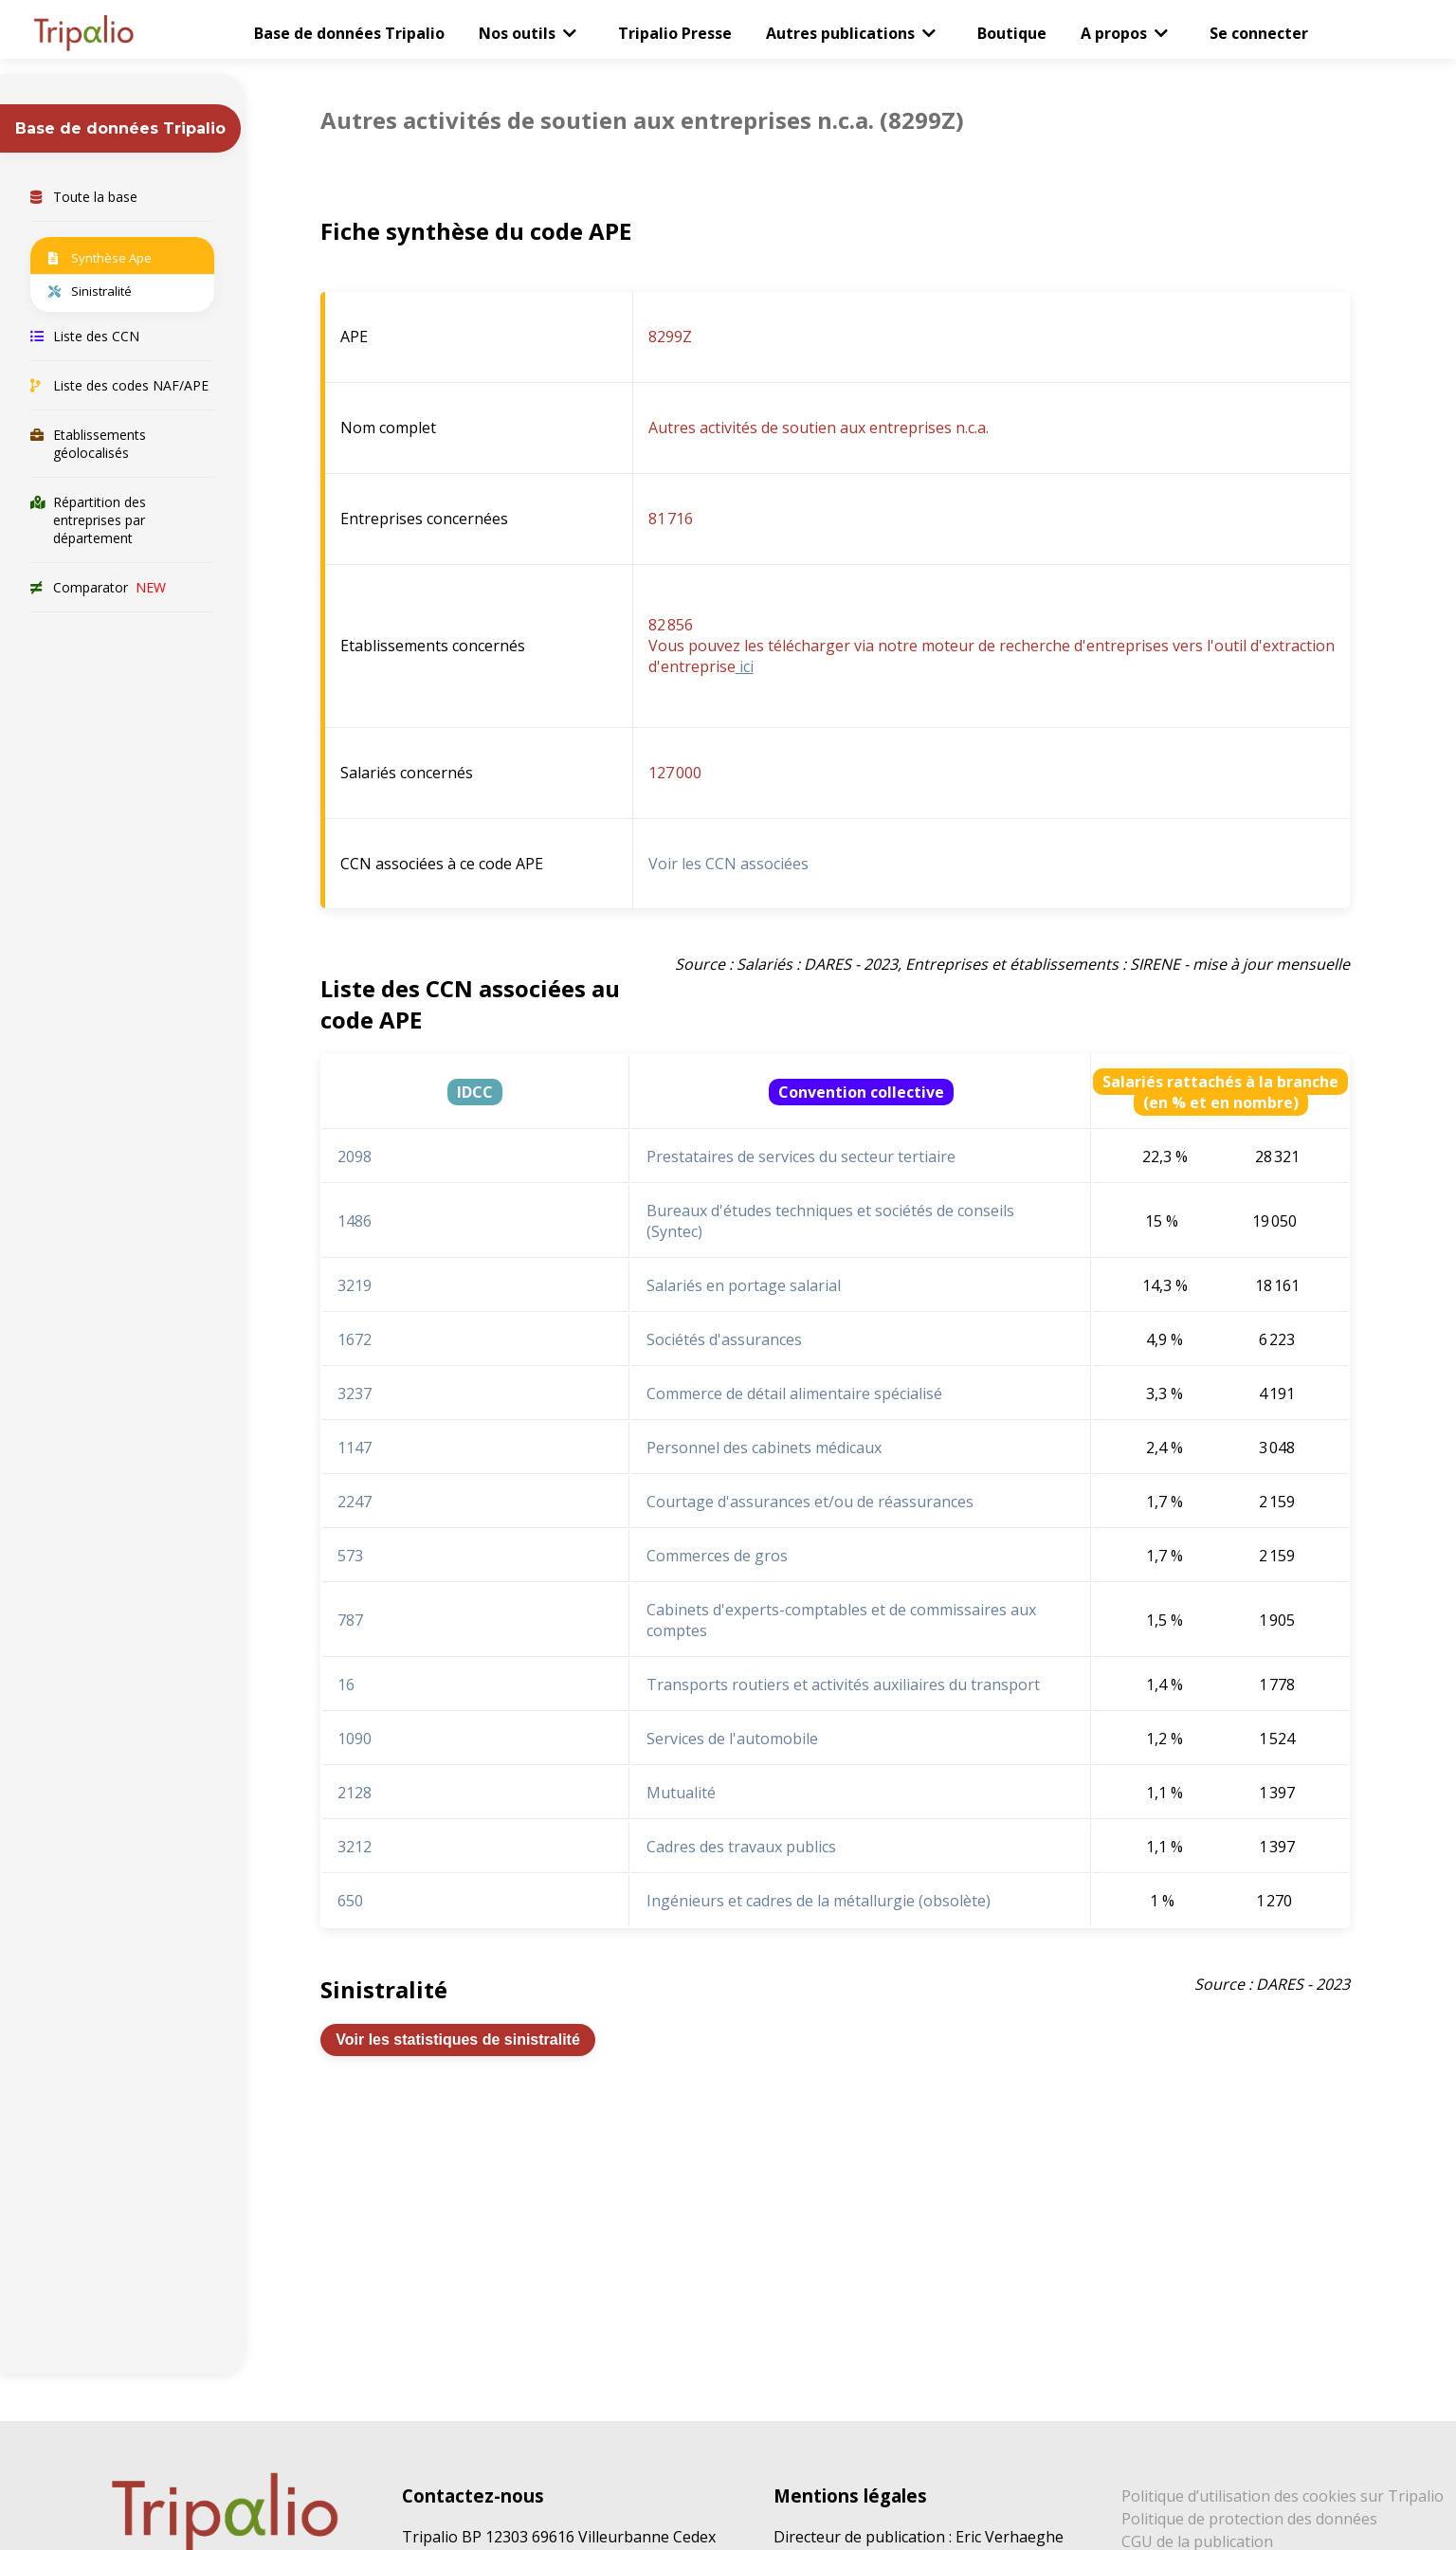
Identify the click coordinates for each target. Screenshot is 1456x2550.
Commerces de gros (717, 1555)
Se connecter (1259, 33)
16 (346, 1684)
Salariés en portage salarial (743, 1285)
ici (745, 666)
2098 (354, 1156)
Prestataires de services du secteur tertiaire (801, 1156)
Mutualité (681, 1792)
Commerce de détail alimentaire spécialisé (794, 1393)
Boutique (1011, 33)
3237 (354, 1393)
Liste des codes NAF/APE (119, 385)
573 (350, 1555)
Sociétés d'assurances (724, 1339)
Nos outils (517, 33)
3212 (354, 1846)
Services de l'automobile (732, 1738)
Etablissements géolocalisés (88, 444)
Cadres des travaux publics (741, 1846)
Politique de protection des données (1249, 2518)
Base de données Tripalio (349, 33)
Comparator (98, 587)
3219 (354, 1285)
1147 (354, 1447)
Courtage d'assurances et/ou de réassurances (810, 1501)
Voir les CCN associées (728, 863)
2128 (354, 1792)
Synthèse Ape (100, 257)
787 (350, 1620)
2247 (354, 1501)
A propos (1114, 33)
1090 (354, 1738)
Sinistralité (90, 291)
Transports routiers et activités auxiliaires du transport (843, 1684)
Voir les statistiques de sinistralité (458, 2039)
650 (350, 1900)
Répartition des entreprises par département (88, 520)
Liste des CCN (84, 336)
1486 (354, 1221)
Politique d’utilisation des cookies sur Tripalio (1282, 2496)
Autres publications (840, 33)
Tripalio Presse (675, 33)
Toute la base (83, 197)
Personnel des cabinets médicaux (764, 1447)
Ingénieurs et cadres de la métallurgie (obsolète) (818, 1900)
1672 (354, 1339)
